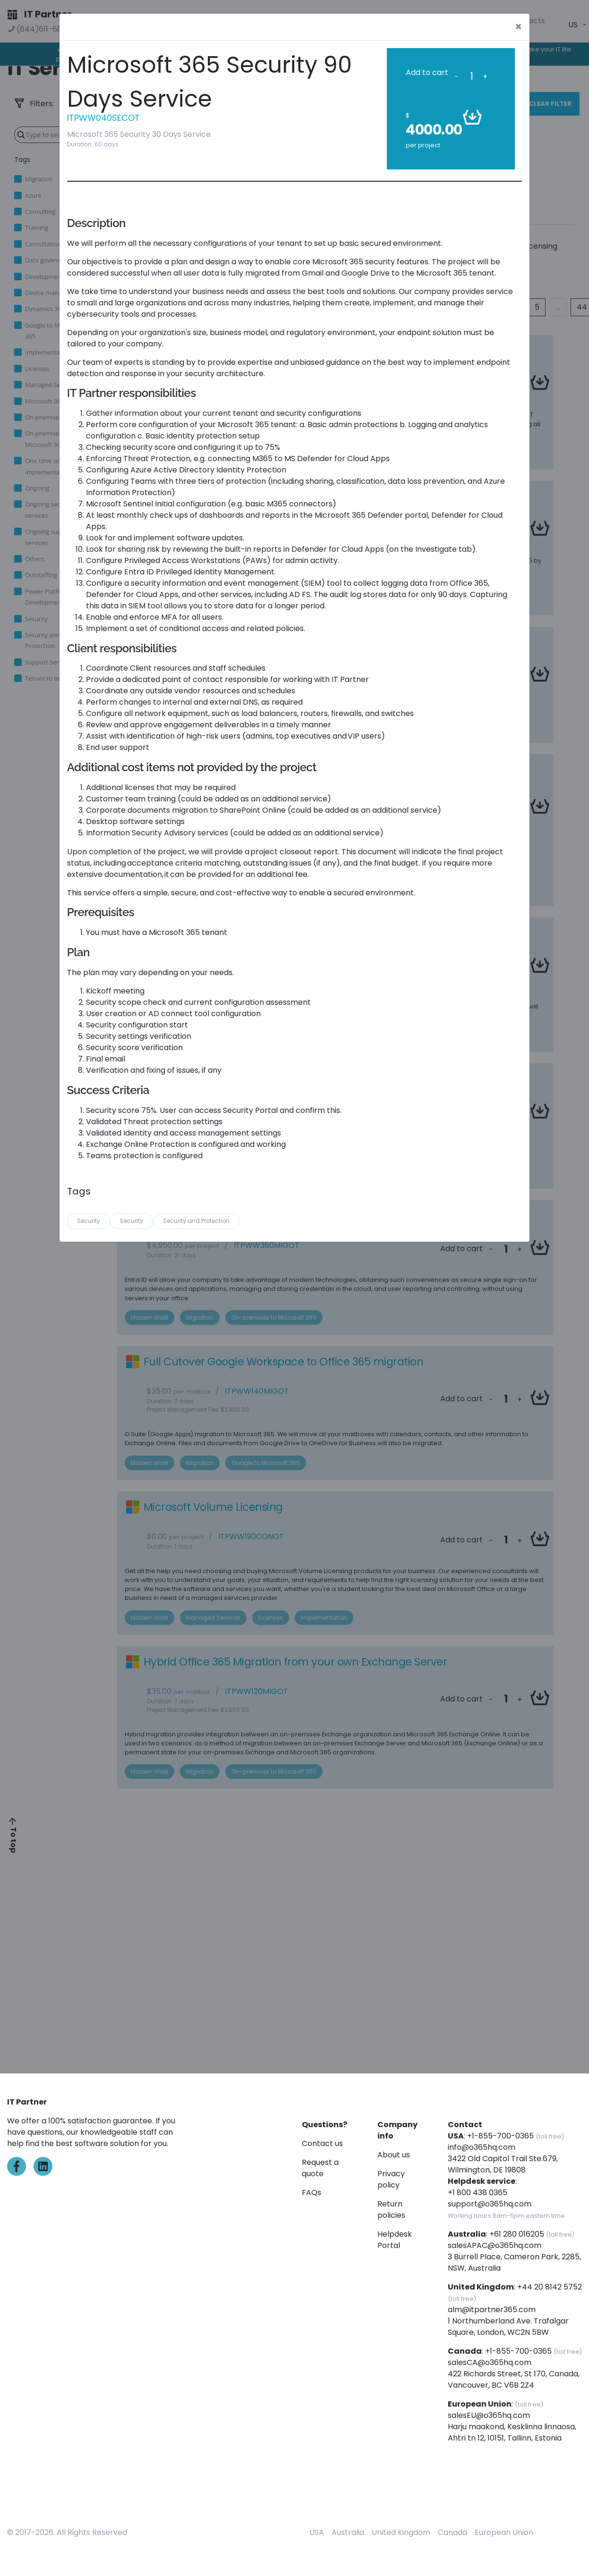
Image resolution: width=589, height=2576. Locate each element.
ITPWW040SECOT (103, 118)
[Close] (518, 27)
